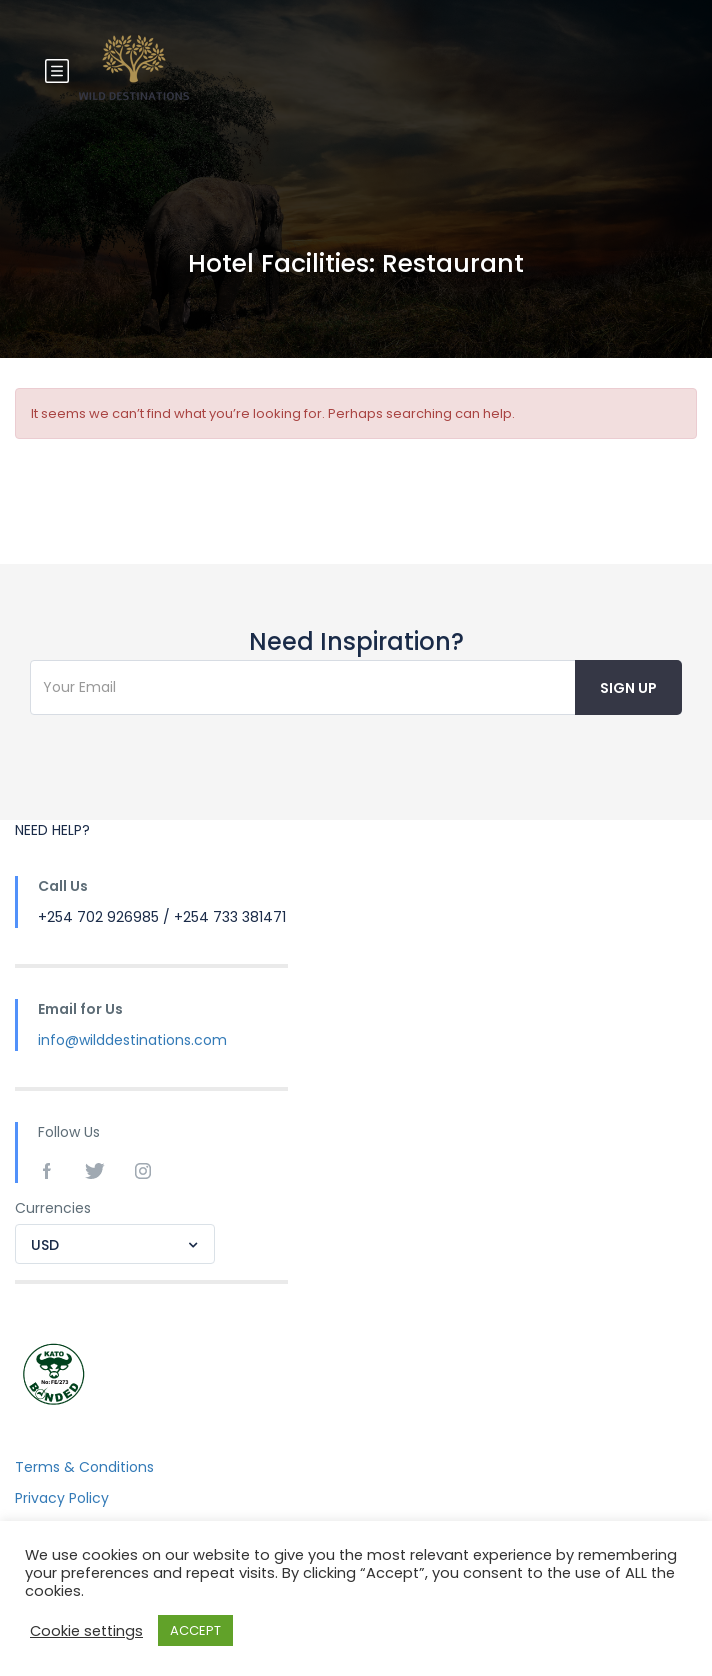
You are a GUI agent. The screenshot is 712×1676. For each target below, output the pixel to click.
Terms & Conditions (84, 1467)
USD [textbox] (45, 1245)
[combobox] (115, 1244)
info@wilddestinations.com (132, 1040)
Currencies (53, 1208)
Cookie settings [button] (86, 1631)
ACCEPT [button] (195, 1630)
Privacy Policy (62, 1498)
